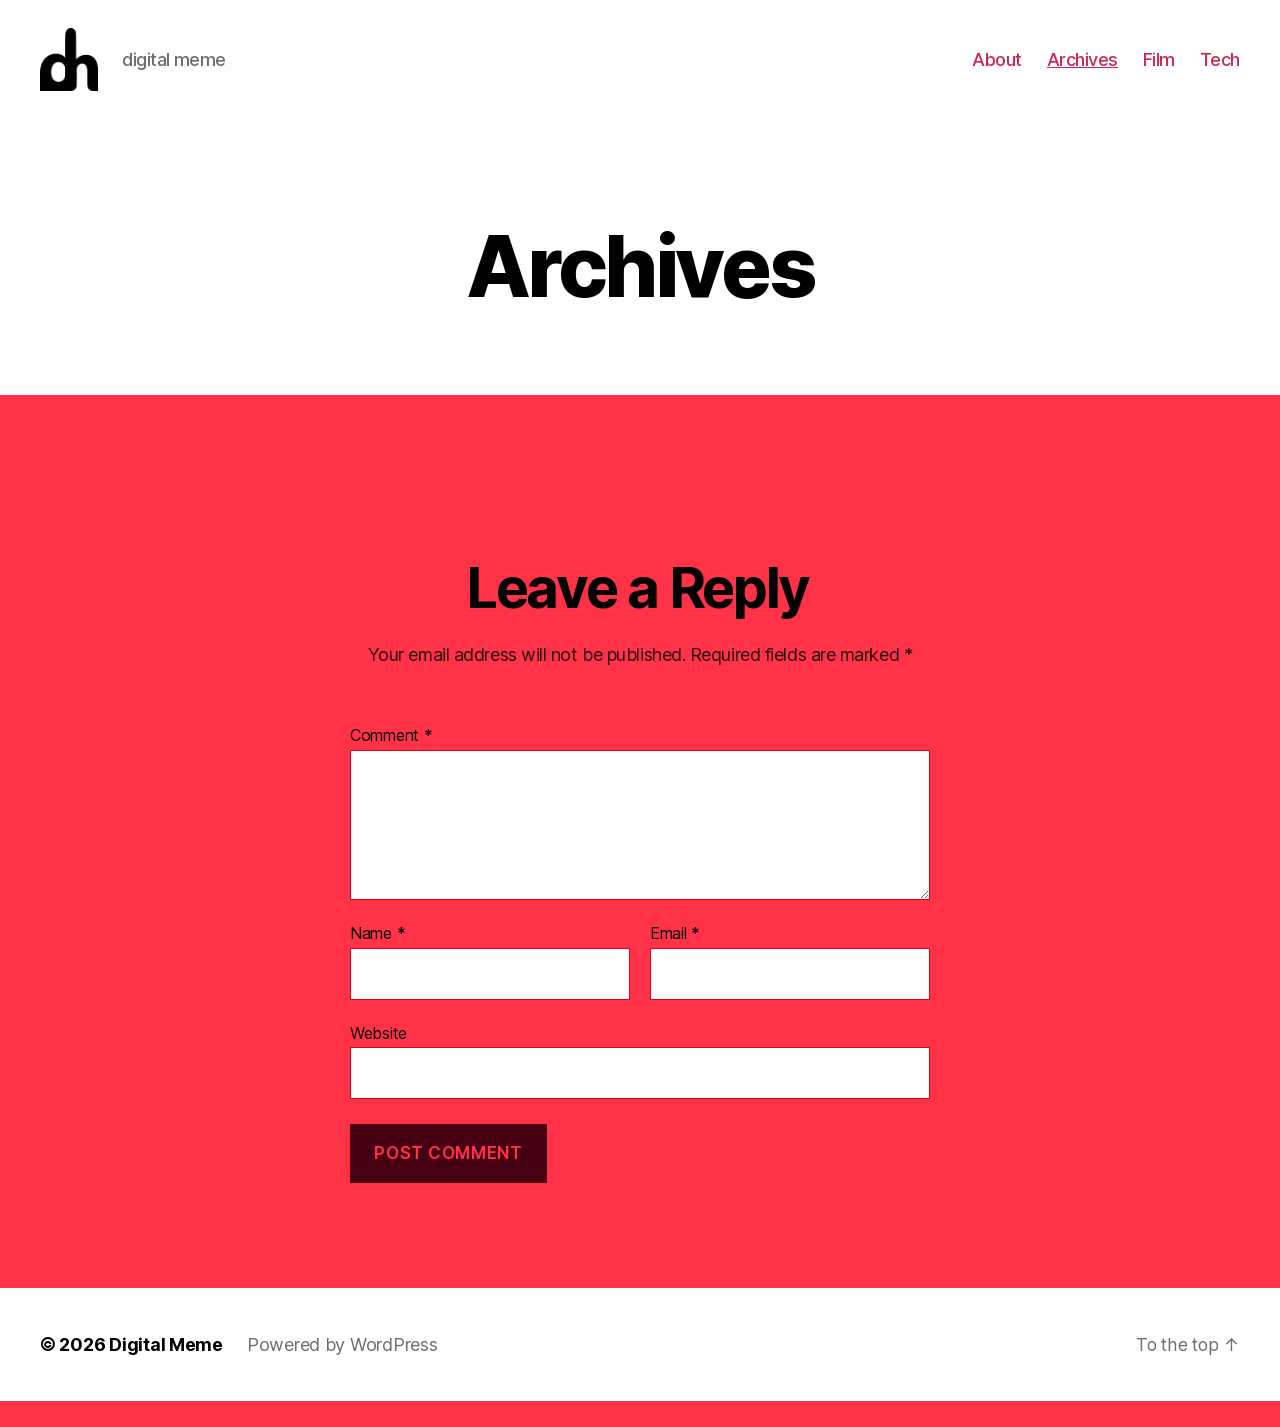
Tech (1220, 72)
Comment (391, 763)
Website (378, 1059)
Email (675, 961)
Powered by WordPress (342, 1370)
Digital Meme (166, 1370)
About (997, 72)
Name (377, 961)
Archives (1082, 72)
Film (1159, 72)
